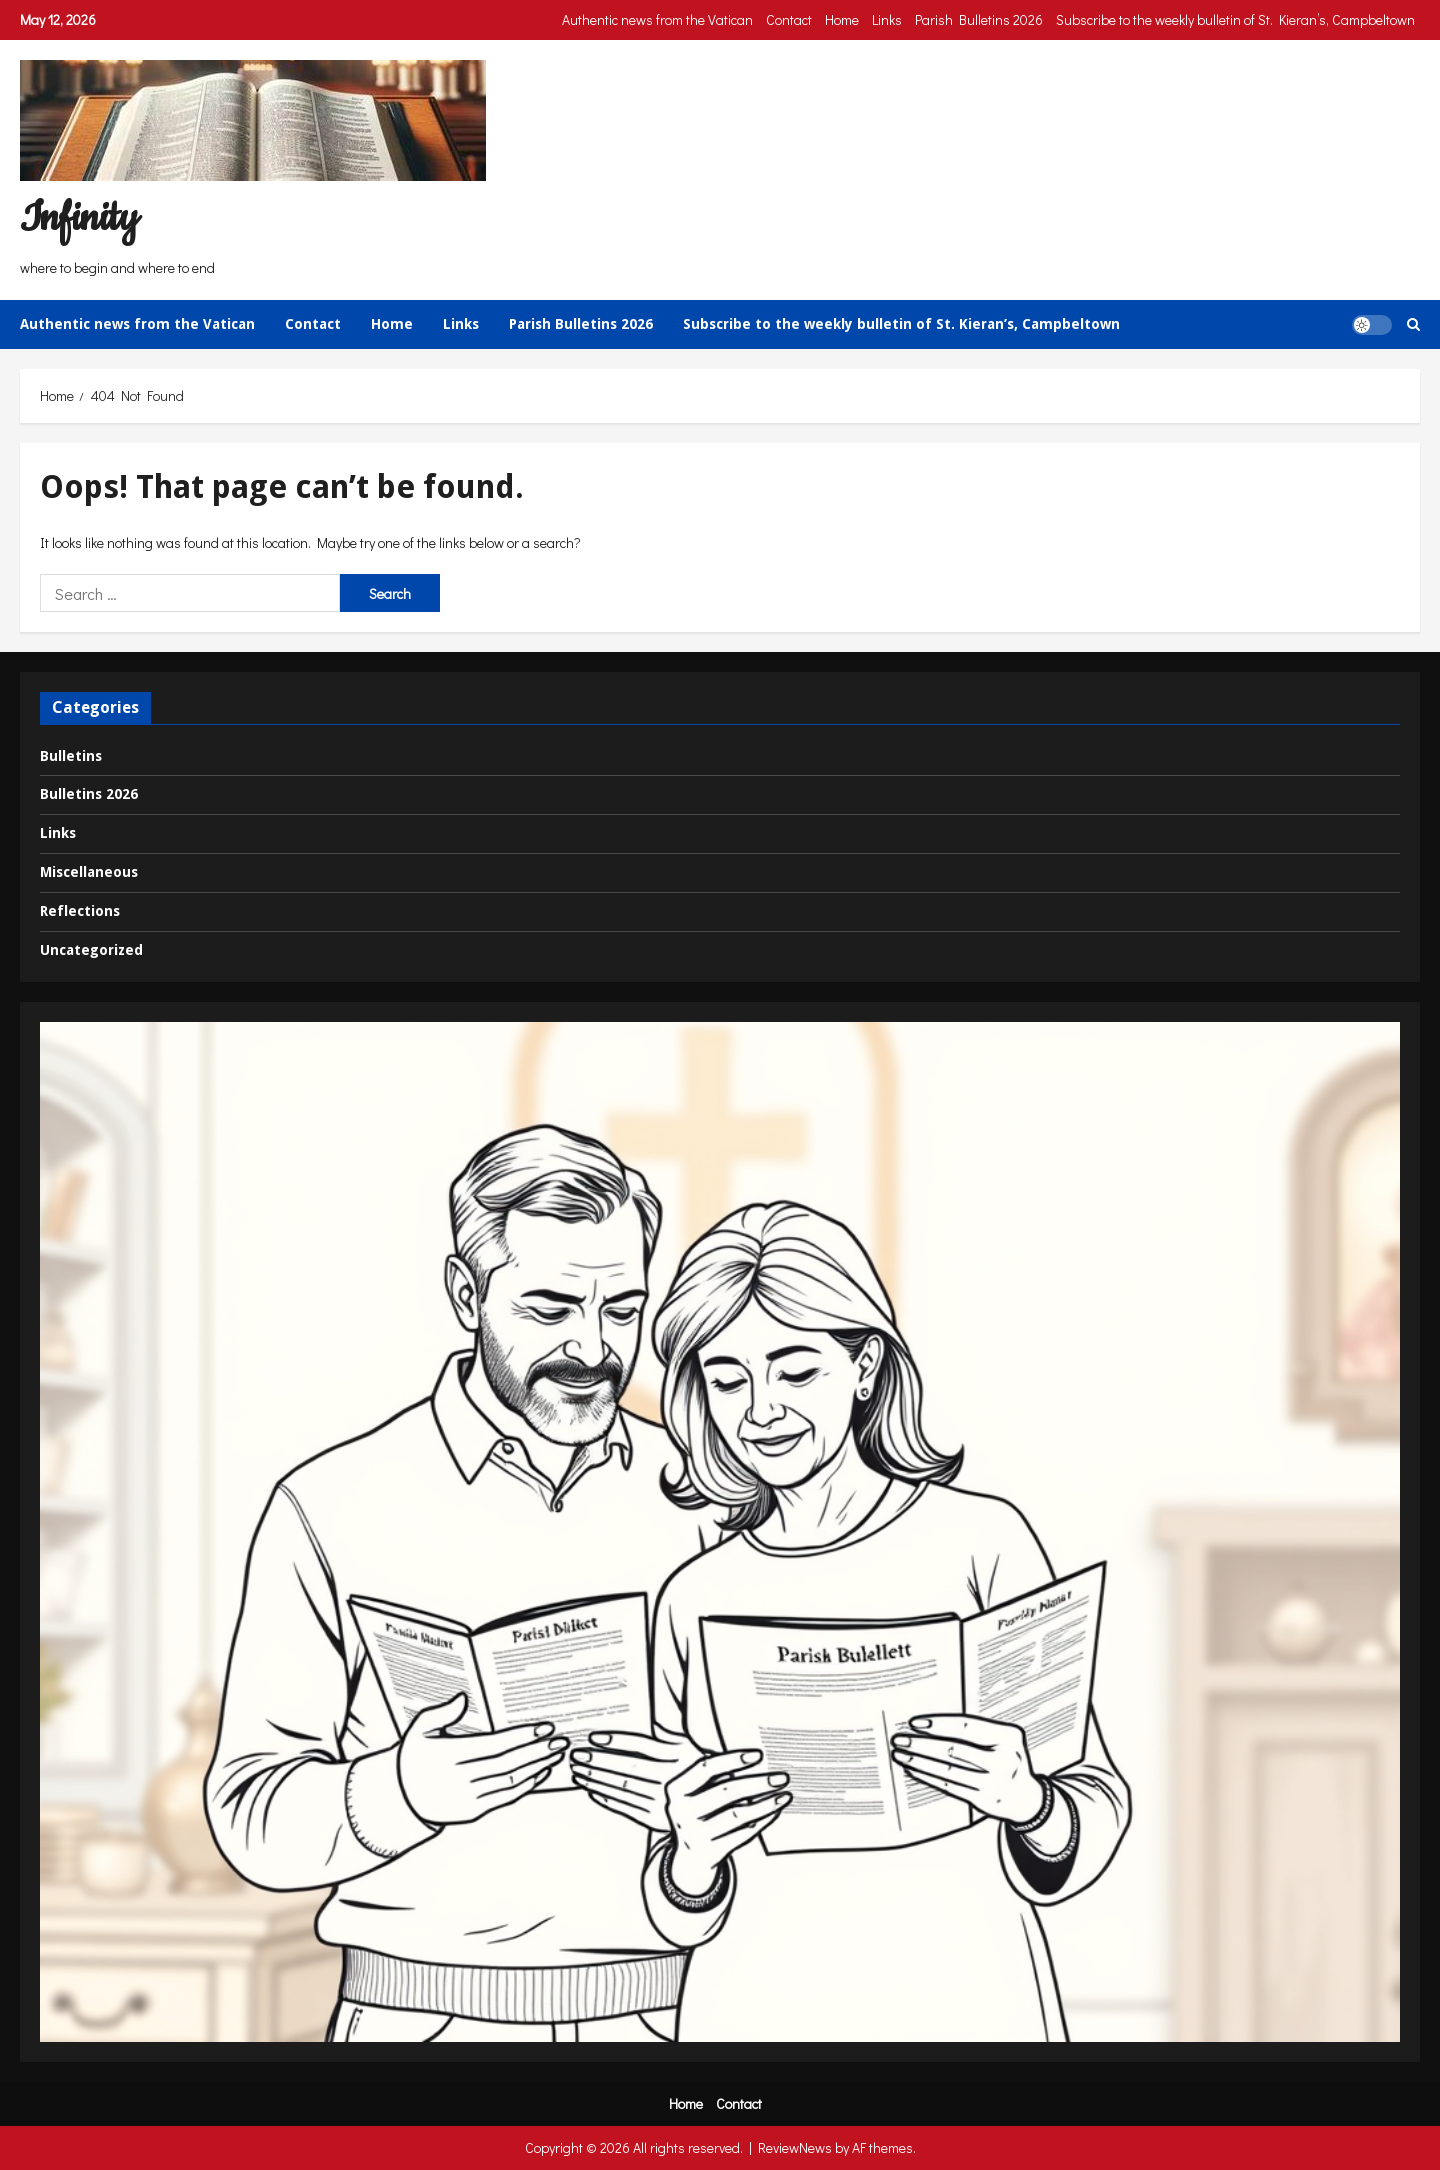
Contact (789, 19)
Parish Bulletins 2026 (979, 19)
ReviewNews (795, 2147)
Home (842, 19)
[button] (1372, 324)
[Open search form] (1413, 324)
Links (887, 19)
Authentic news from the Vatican (657, 19)
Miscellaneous (89, 872)
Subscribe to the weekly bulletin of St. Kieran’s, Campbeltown (1235, 19)
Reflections (80, 911)
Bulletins (71, 756)
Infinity (79, 218)
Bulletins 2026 (89, 794)
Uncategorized (91, 950)
